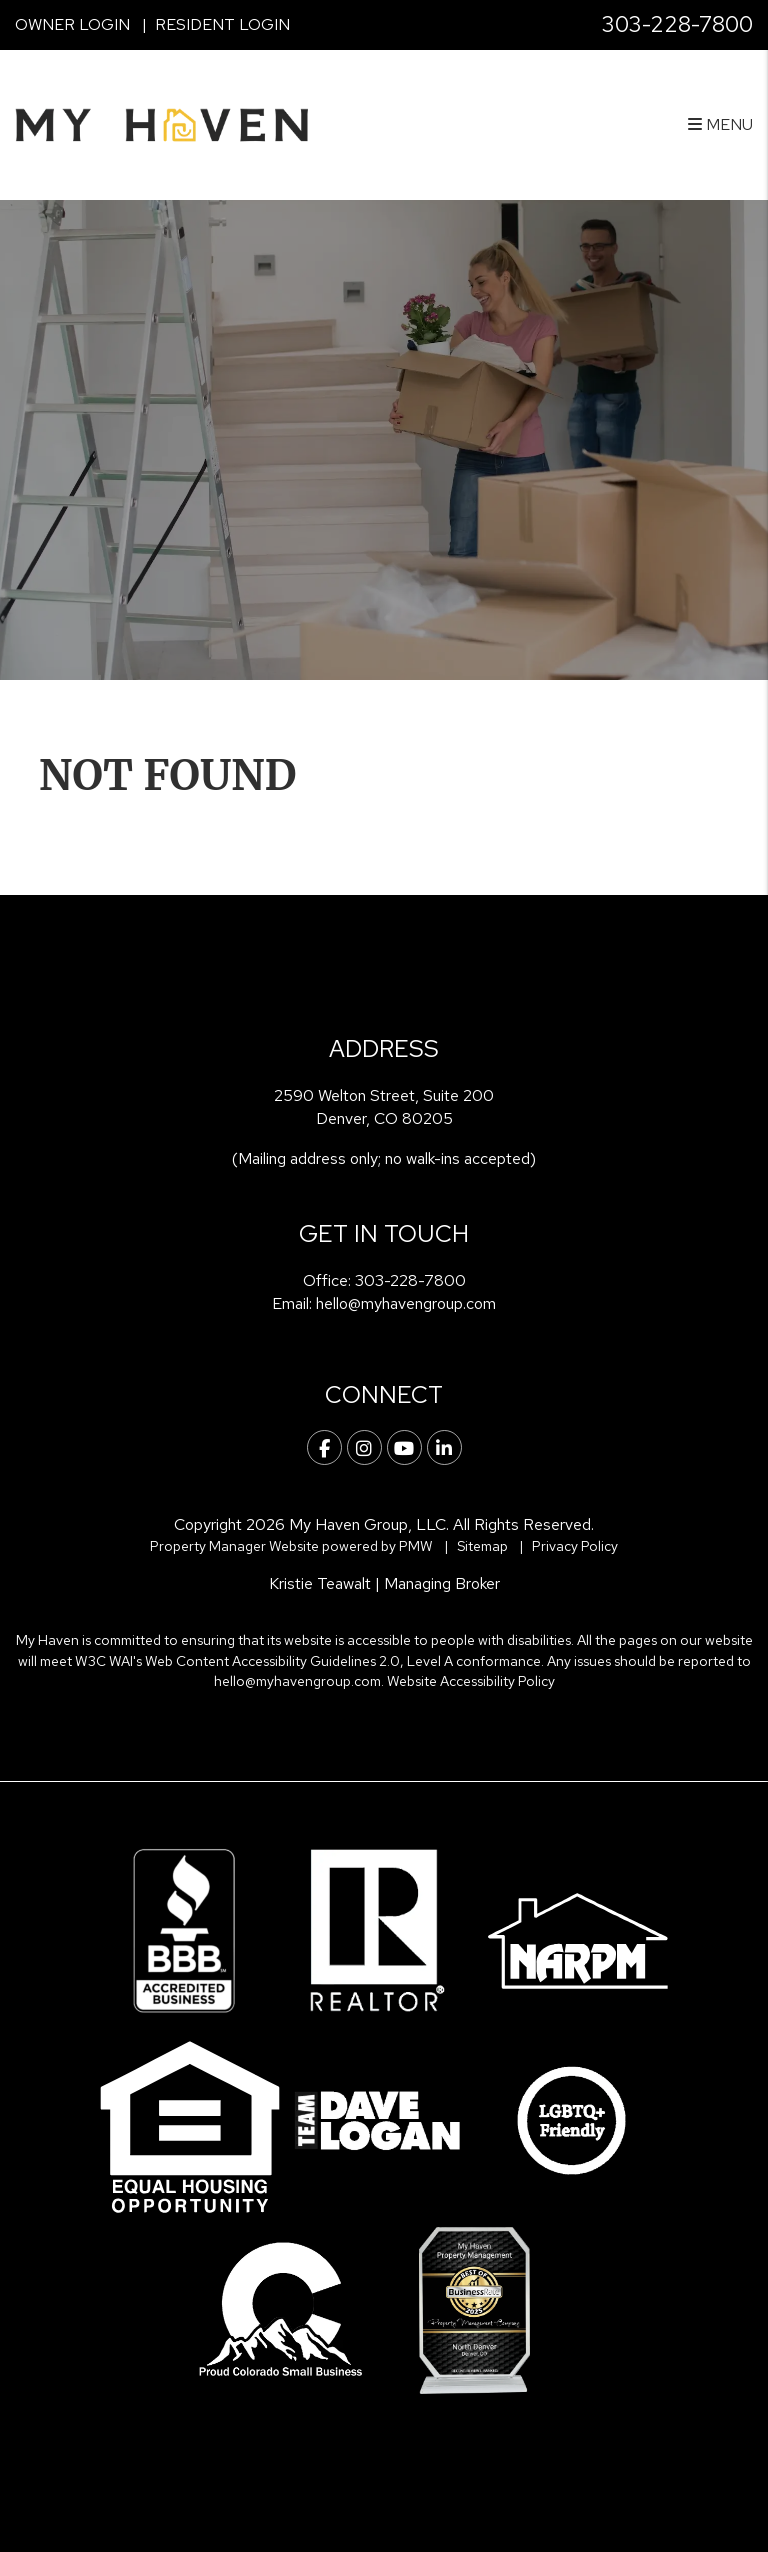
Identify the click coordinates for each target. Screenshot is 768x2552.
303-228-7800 (677, 24)
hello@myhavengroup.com (406, 1303)
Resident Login (222, 24)
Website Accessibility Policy (471, 1681)
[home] (161, 123)
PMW (416, 1546)
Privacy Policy (575, 1546)
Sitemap (482, 1546)
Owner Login (72, 24)
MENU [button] (720, 124)
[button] (324, 1447)
